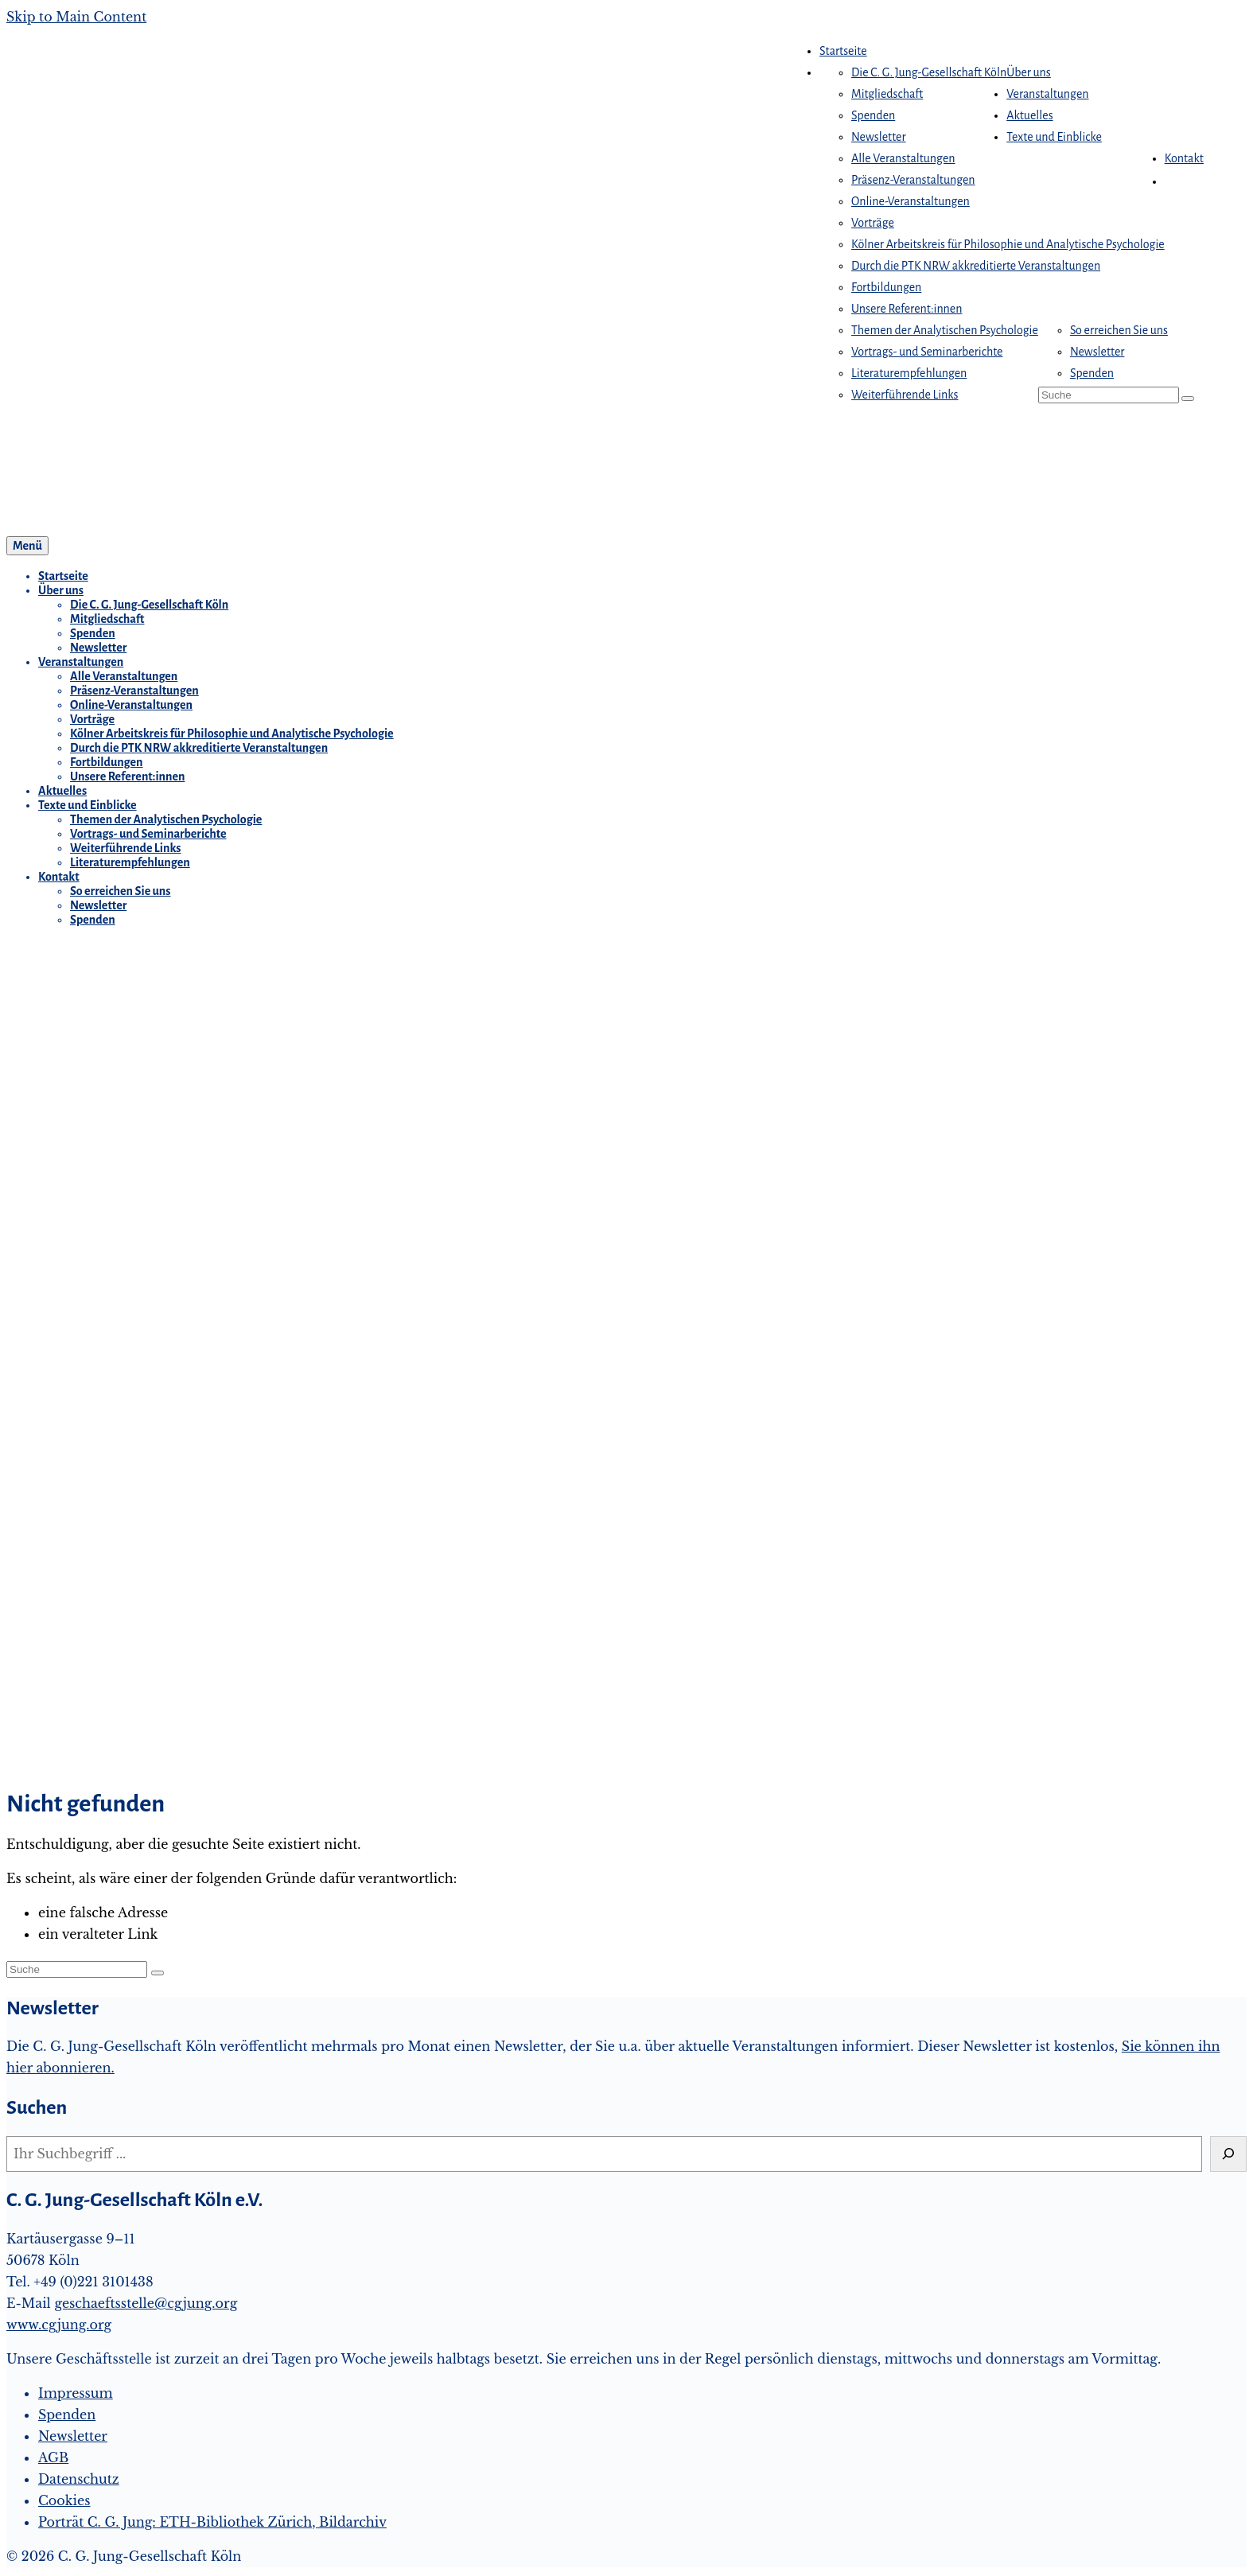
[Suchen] (1228, 2154)
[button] (1173, 181)
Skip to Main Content (76, 17)
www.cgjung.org (58, 2325)
